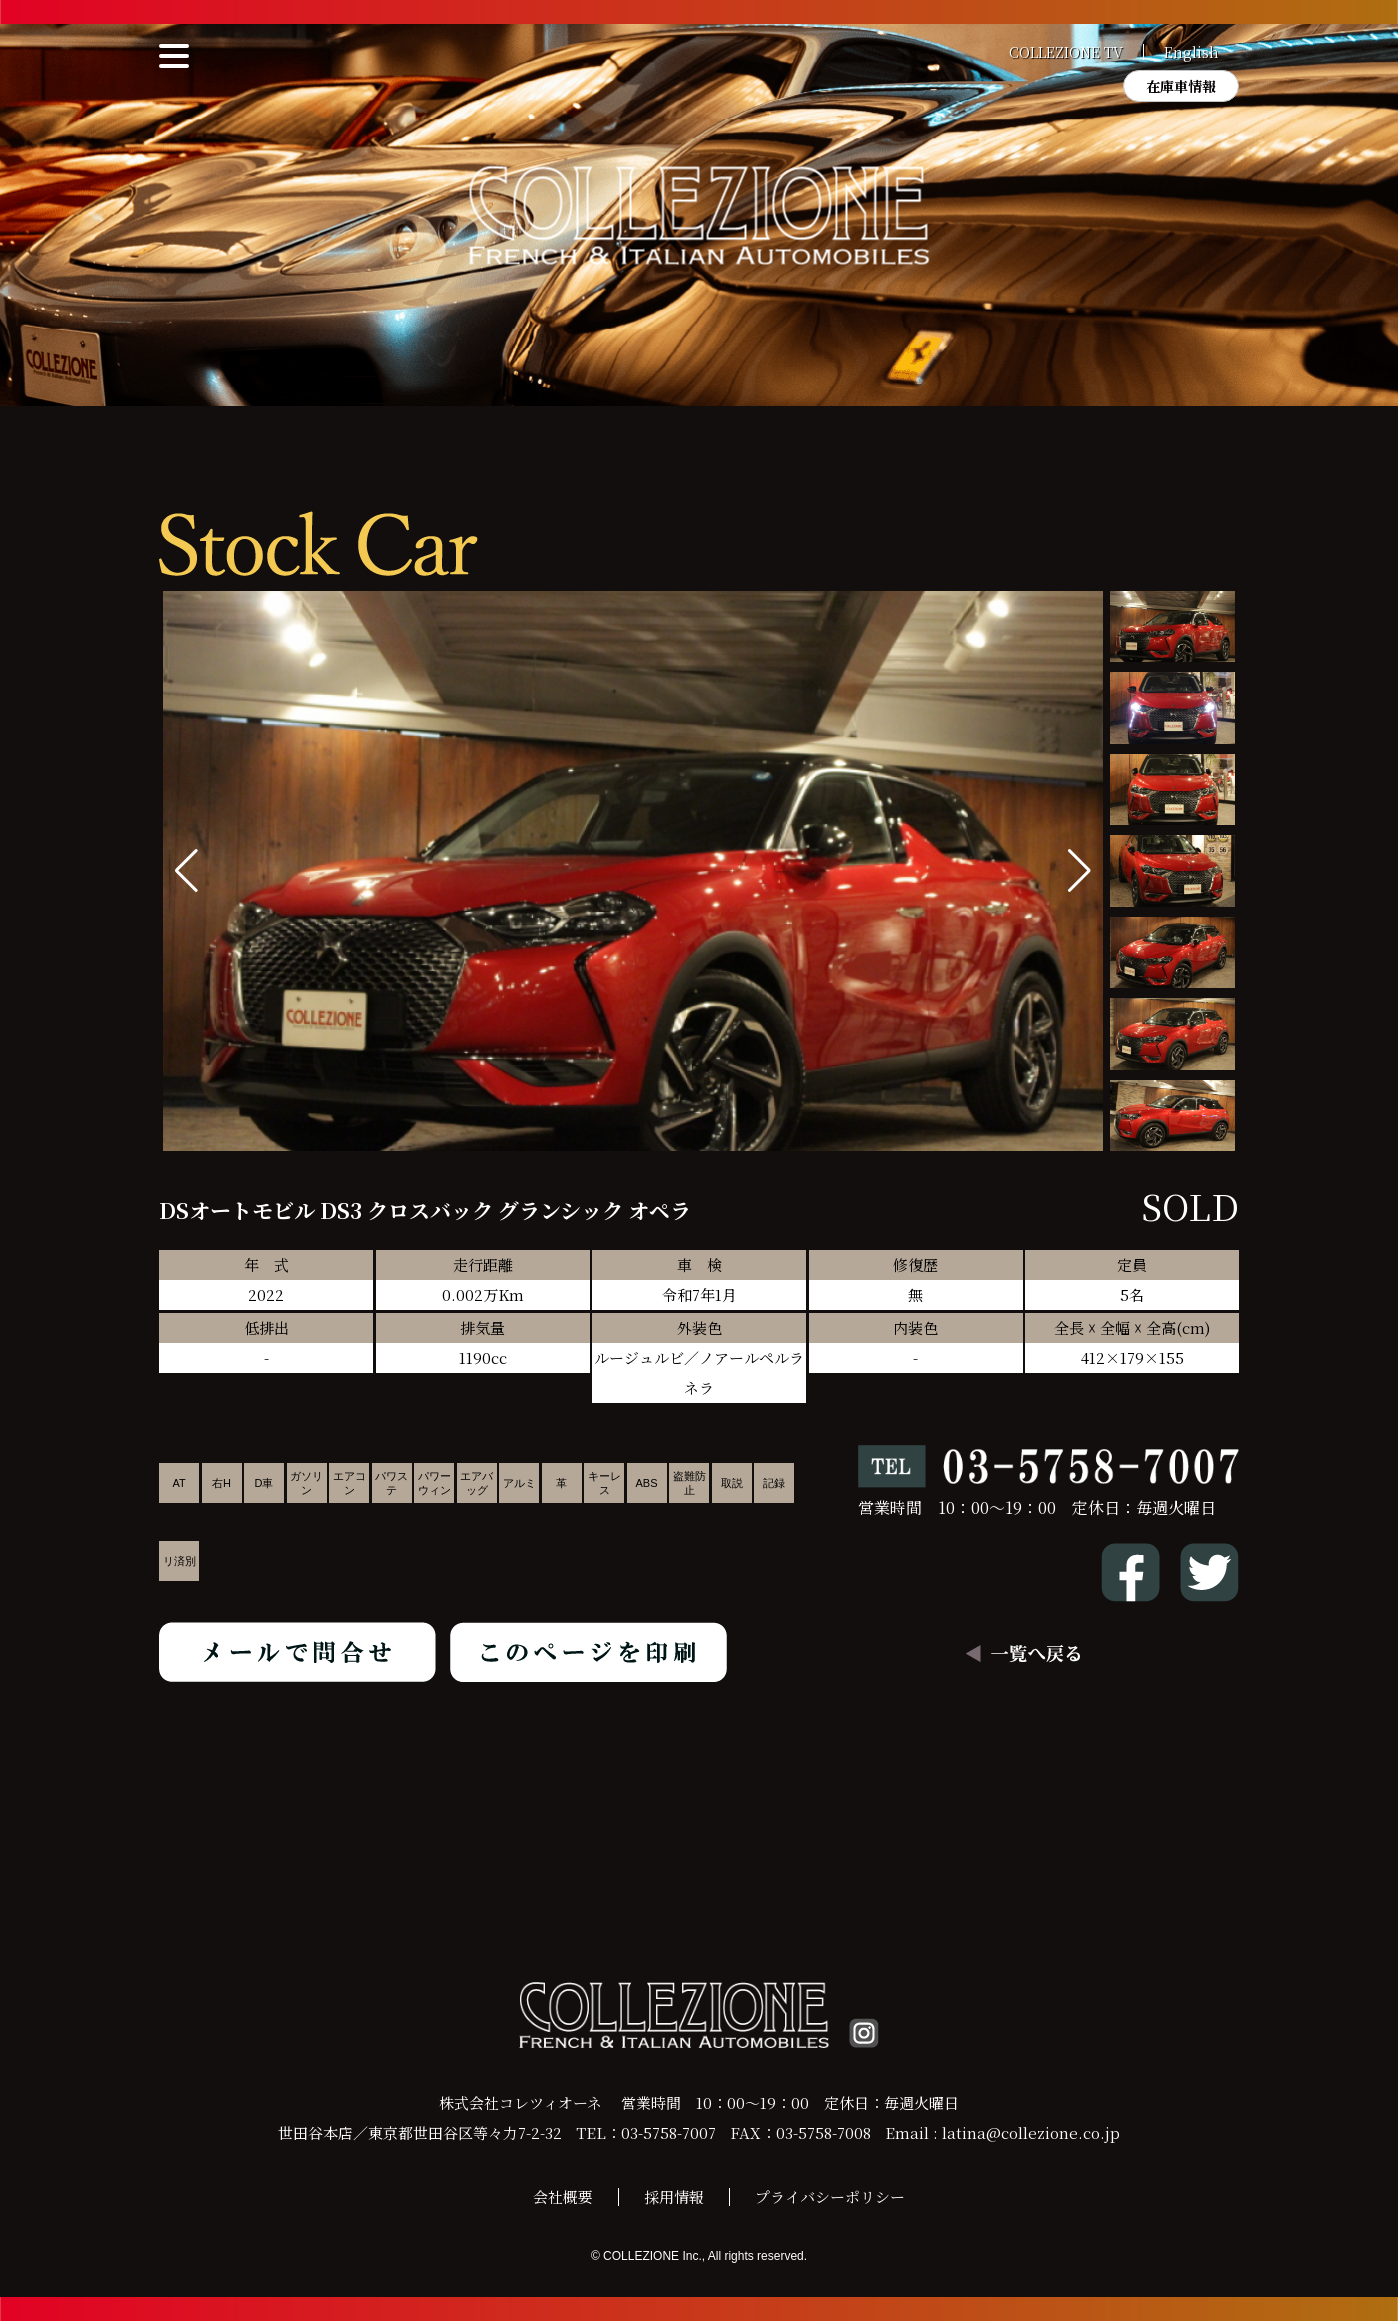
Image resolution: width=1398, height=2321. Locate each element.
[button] (1079, 871)
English (1191, 52)
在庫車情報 (1181, 86)
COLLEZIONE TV (1066, 52)
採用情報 (674, 2196)
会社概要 (563, 2196)
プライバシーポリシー (830, 2196)
